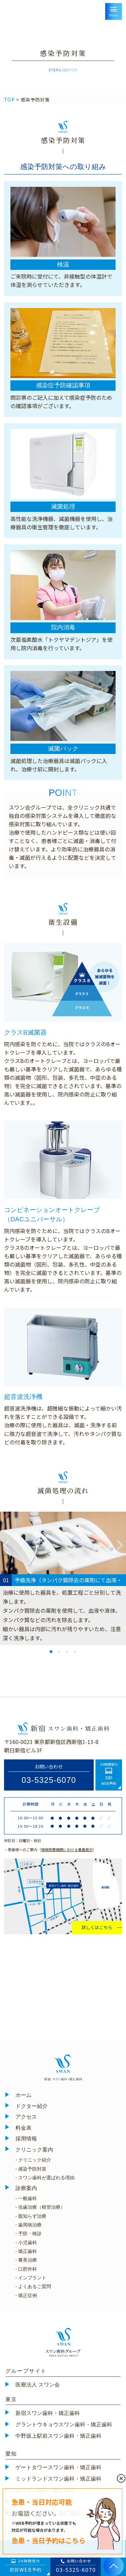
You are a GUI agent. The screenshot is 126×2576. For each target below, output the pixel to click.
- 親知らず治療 (31, 2216)
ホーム (23, 2095)
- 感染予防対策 (31, 2169)
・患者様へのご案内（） (50, 1849)
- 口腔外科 (26, 2269)
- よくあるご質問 (33, 2286)
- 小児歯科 (26, 2242)
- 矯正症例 (26, 2295)
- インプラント (31, 2277)
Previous (6, 1545)
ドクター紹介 (31, 2106)
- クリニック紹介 (33, 2160)
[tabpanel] (63, 1578)
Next (120, 1545)
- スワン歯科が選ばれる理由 (45, 2177)
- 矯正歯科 (26, 2251)
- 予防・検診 (28, 2233)
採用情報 (26, 2138)
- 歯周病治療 (28, 2224)
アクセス (26, 2117)
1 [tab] (50, 1651)
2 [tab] (58, 1651)
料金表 (23, 2128)
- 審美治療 (26, 2260)
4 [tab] (75, 1651)
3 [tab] (67, 1651)
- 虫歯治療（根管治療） (40, 2207)
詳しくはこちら (97, 1927)
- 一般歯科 (26, 2198)
